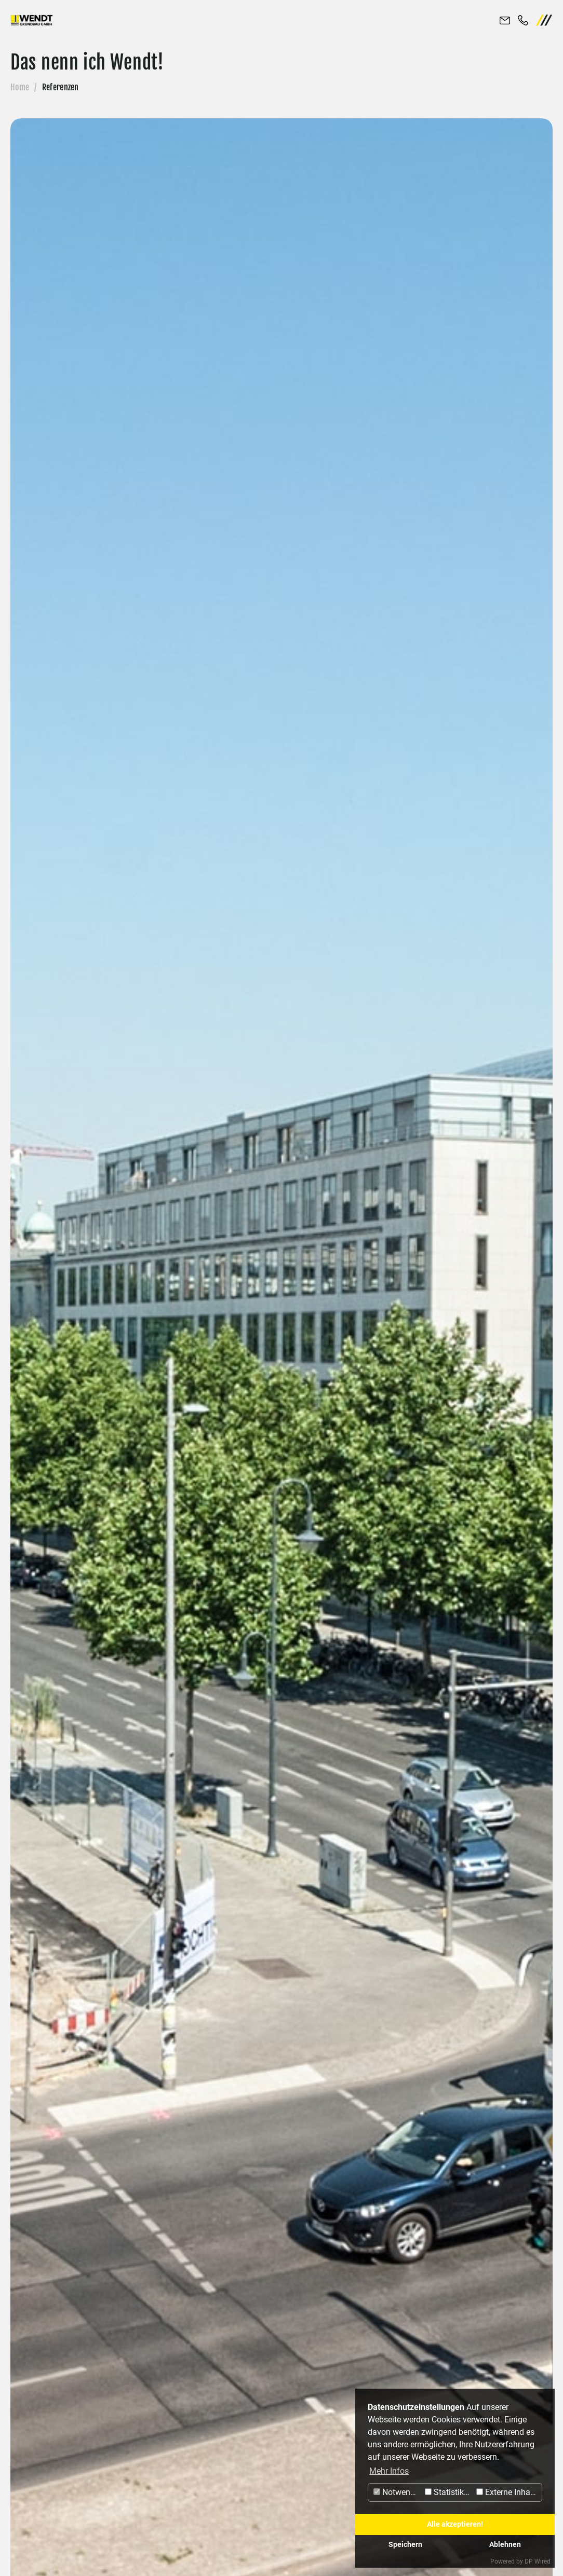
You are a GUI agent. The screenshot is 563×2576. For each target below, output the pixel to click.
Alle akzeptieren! (455, 2524)
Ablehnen (505, 2544)
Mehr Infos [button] (389, 2471)
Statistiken (449, 2492)
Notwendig (397, 2492)
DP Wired (538, 2561)
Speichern (405, 2544)
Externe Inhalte (507, 2492)
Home (19, 87)
